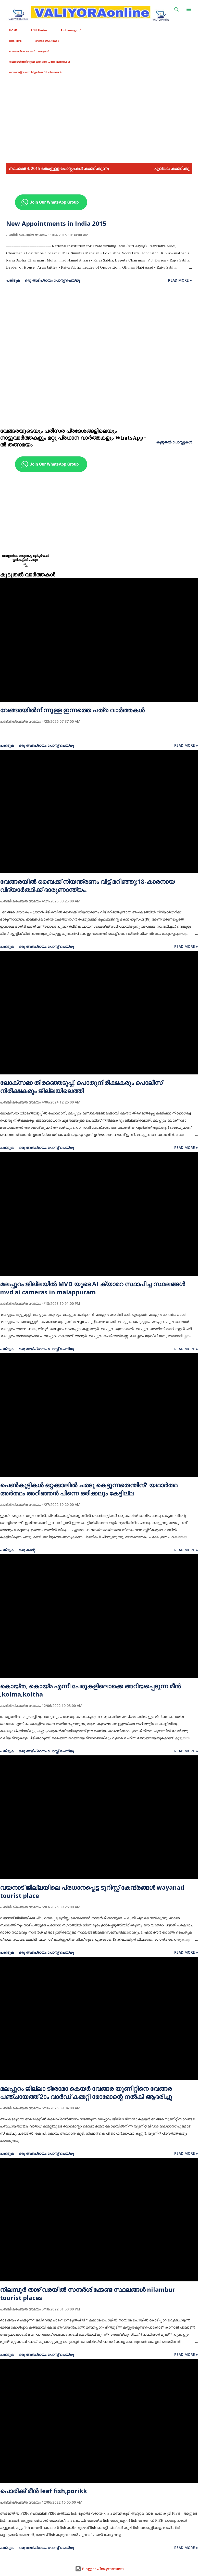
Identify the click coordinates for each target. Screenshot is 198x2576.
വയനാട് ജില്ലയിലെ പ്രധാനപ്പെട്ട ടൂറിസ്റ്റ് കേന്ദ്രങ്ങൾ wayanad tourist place (92, 1891)
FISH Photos (36, 30)
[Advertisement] (98, 121)
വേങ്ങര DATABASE (44, 41)
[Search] (177, 9)
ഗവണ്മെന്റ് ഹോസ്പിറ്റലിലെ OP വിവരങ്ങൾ (35, 72)
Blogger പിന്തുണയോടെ (99, 2568)
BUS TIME (12, 41)
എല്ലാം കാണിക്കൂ (171, 168)
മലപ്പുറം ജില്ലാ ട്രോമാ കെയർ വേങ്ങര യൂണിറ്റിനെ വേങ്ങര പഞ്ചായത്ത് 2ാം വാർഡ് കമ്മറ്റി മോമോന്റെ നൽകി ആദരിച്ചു (86, 2092)
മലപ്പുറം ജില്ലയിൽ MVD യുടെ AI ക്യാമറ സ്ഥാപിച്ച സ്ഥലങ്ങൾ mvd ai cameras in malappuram (92, 1288)
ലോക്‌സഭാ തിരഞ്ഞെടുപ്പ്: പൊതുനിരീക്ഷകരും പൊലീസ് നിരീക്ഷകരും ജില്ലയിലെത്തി (81, 1086)
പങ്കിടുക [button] (13, 280)
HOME (10, 30)
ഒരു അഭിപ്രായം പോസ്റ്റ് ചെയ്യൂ (52, 280)
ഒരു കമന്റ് (27, 1549)
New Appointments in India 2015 (56, 223)
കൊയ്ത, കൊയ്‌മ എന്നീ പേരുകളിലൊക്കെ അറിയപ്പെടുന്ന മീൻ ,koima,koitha (90, 1690)
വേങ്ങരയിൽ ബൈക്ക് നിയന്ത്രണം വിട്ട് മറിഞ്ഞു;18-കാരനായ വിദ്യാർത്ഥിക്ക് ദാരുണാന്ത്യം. (87, 885)
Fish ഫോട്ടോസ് (67, 30)
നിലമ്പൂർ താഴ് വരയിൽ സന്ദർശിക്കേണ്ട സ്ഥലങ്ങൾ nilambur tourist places (87, 2293)
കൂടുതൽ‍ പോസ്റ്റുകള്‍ (174, 442)
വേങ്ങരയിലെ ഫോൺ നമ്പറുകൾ (29, 51)
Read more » (180, 280)
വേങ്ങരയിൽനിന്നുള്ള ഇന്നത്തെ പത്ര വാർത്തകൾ (39, 61)
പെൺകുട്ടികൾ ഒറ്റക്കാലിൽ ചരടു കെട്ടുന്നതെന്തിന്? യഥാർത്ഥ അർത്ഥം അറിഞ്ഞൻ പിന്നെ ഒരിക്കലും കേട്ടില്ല (88, 1489)
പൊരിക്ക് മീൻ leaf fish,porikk (43, 2491)
